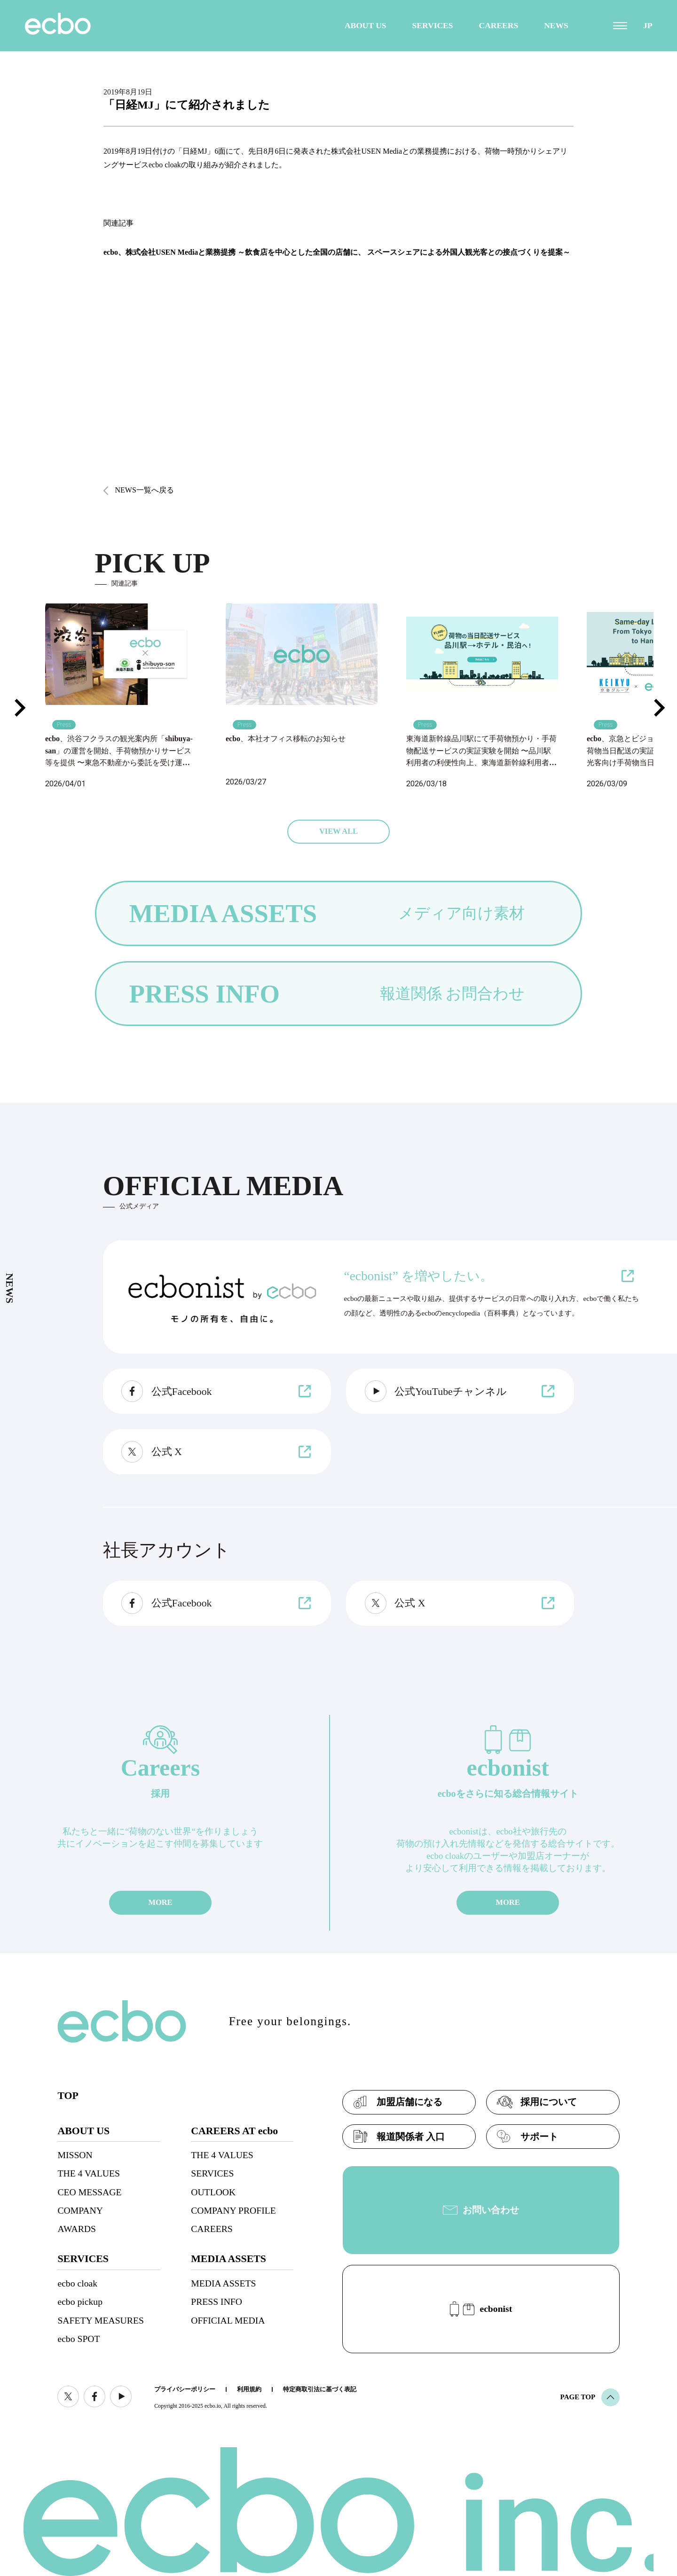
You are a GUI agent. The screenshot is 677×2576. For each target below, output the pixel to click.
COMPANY (80, 2210)
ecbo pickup (79, 2301)
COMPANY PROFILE (233, 2210)
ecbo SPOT (78, 2338)
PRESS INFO (216, 2301)
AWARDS (76, 2229)
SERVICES (432, 25)
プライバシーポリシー (184, 2389)
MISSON (74, 2155)
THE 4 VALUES (88, 2173)
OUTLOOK (213, 2192)
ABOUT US (365, 25)
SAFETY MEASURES (100, 2320)
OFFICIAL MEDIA (228, 2320)
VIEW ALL (338, 831)
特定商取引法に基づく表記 (319, 2389)
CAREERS (499, 25)
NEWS (556, 25)
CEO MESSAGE (89, 2192)
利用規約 (249, 2389)
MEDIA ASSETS (223, 2283)
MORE (160, 1902)
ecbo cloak (77, 2283)
